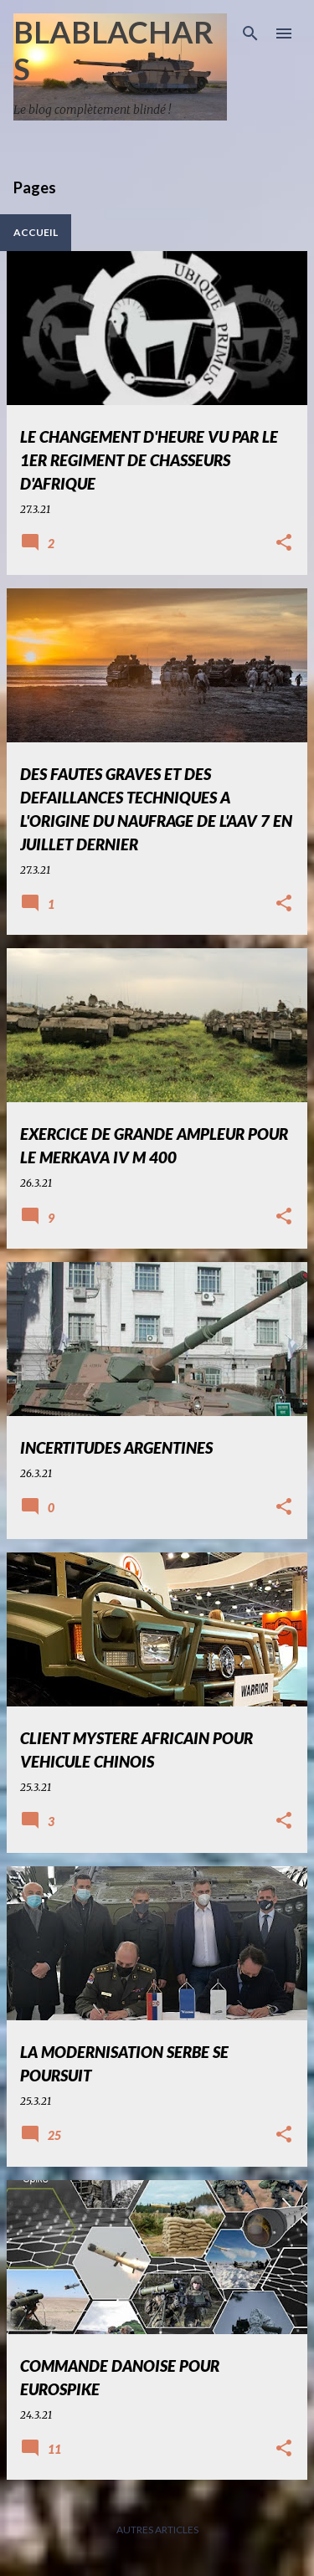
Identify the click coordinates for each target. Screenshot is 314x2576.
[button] (284, 543)
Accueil (35, 232)
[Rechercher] (250, 33)
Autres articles (157, 2529)
